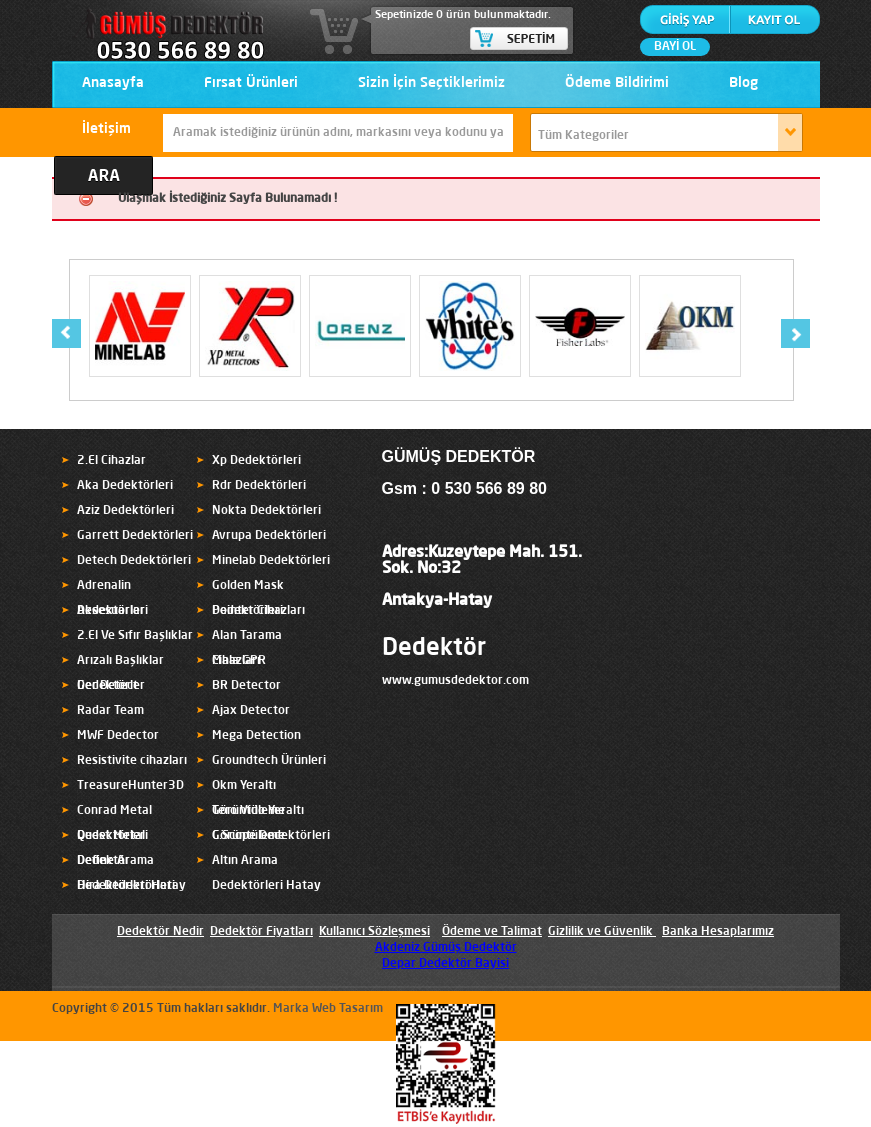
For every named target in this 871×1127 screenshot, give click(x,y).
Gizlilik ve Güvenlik (600, 932)
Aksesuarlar (111, 611)
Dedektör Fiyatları (261, 932)
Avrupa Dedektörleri (269, 536)
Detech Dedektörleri (134, 561)
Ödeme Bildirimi (617, 83)
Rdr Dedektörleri (259, 486)
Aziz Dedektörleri (125, 511)
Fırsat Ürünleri (251, 83)
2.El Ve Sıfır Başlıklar (135, 636)
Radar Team (110, 711)
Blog (743, 83)
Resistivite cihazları (132, 761)
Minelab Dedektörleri (271, 561)
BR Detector (246, 686)
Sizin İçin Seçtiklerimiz (431, 83)
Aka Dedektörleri (125, 486)
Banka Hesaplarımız (718, 932)
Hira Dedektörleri (126, 886)
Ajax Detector (251, 711)
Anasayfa (113, 83)
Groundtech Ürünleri (269, 761)
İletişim (106, 129)
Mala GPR (239, 661)
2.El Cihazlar (111, 461)
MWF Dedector (118, 736)
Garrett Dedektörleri (135, 536)
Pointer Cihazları (258, 611)
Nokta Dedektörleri (266, 511)
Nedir (187, 932)
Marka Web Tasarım (328, 1009)
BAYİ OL (675, 47)
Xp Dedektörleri (256, 461)
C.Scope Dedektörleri (271, 836)
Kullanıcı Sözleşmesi (374, 932)
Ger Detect (107, 686)
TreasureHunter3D (130, 786)
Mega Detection (256, 736)
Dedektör (434, 649)
